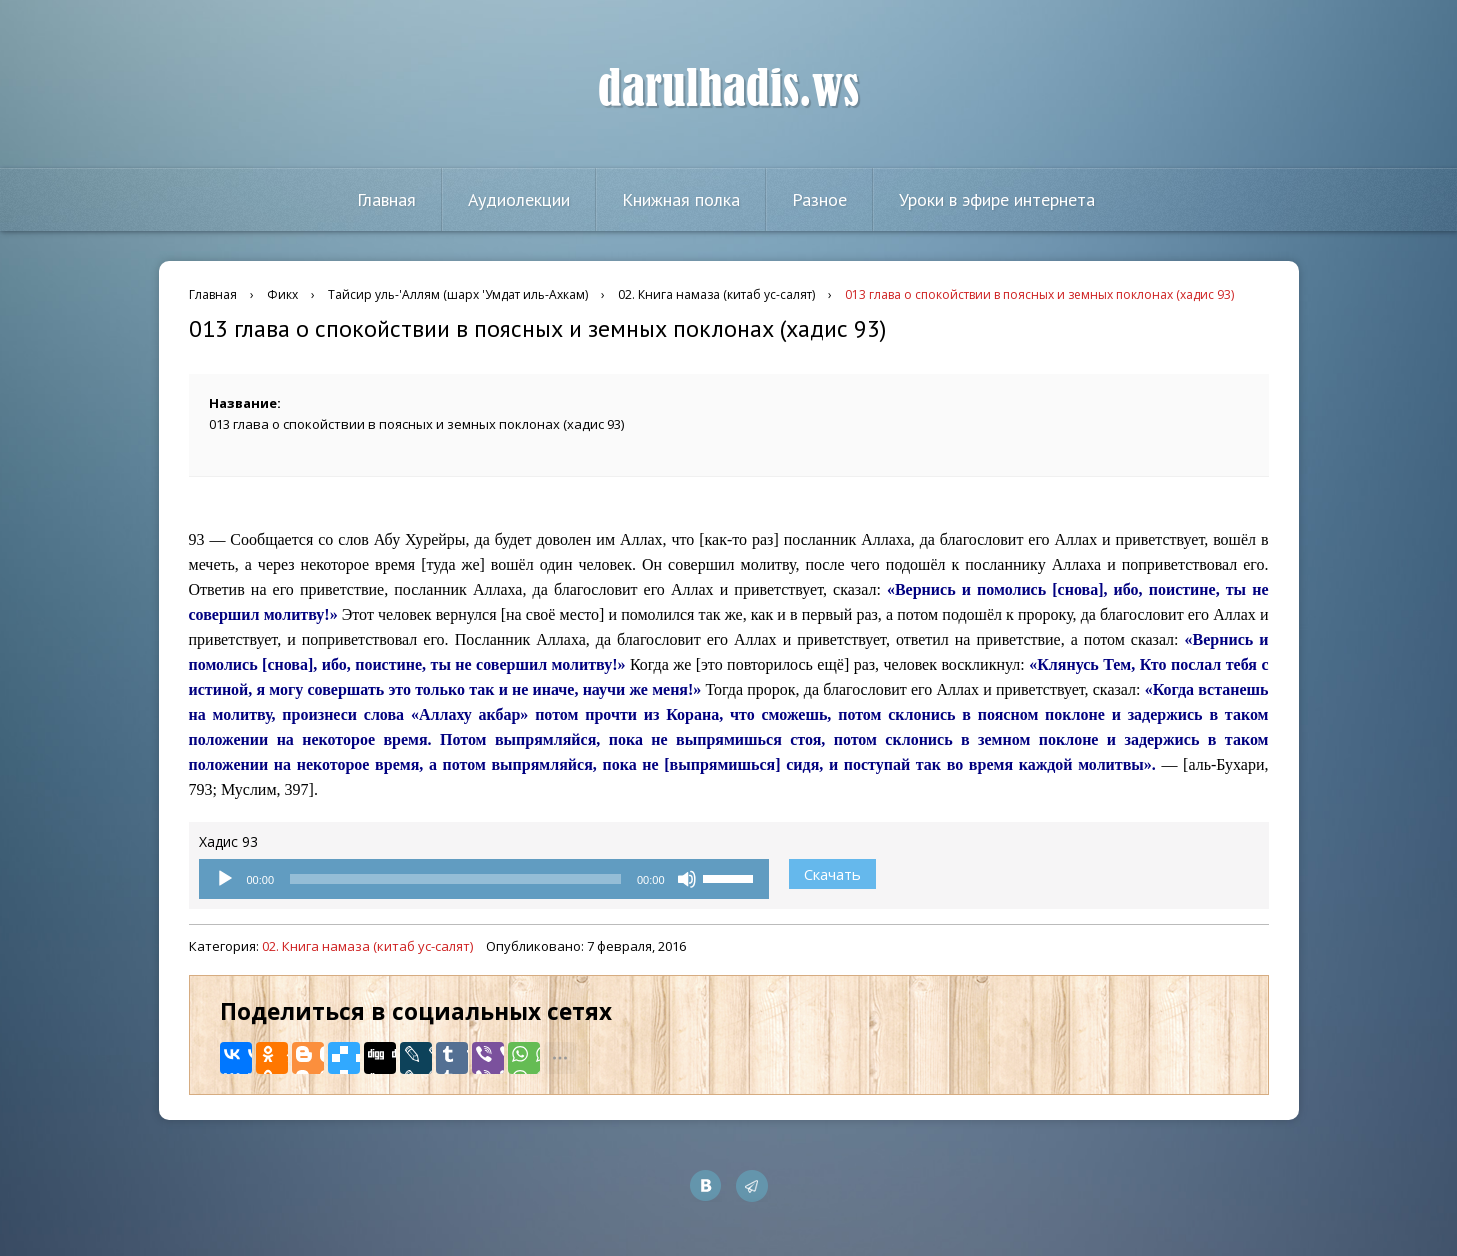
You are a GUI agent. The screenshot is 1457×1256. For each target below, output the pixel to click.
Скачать (832, 874)
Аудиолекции (519, 199)
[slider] (455, 879)
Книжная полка (681, 199)
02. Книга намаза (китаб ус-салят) (367, 946)
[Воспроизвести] (225, 879)
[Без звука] (687, 879)
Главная (386, 199)
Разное (819, 199)
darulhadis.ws (728, 89)
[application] (484, 879)
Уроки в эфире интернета (997, 199)
